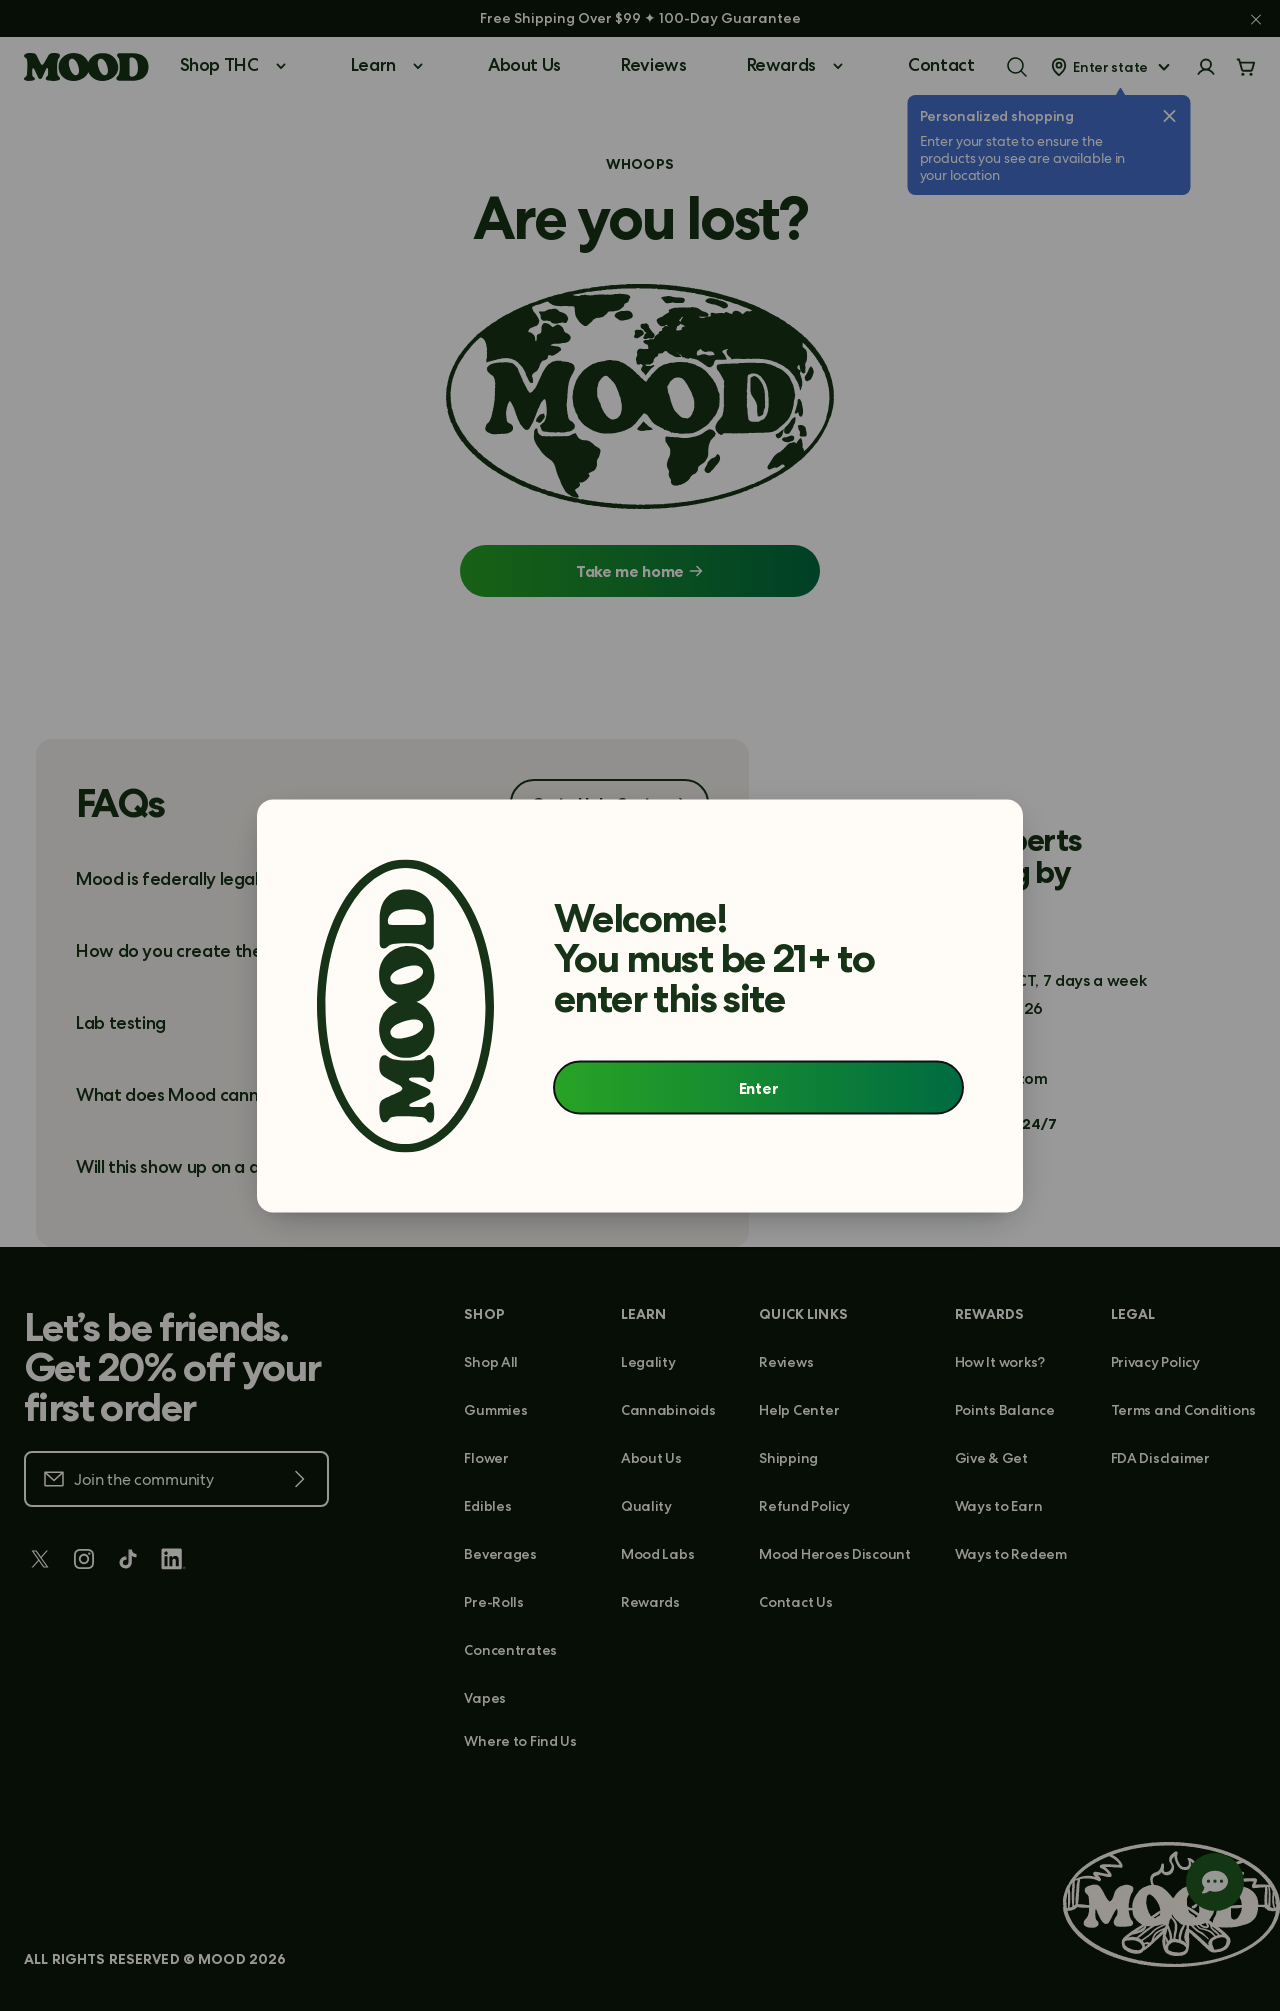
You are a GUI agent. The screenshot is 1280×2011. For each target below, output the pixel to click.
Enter (758, 1088)
